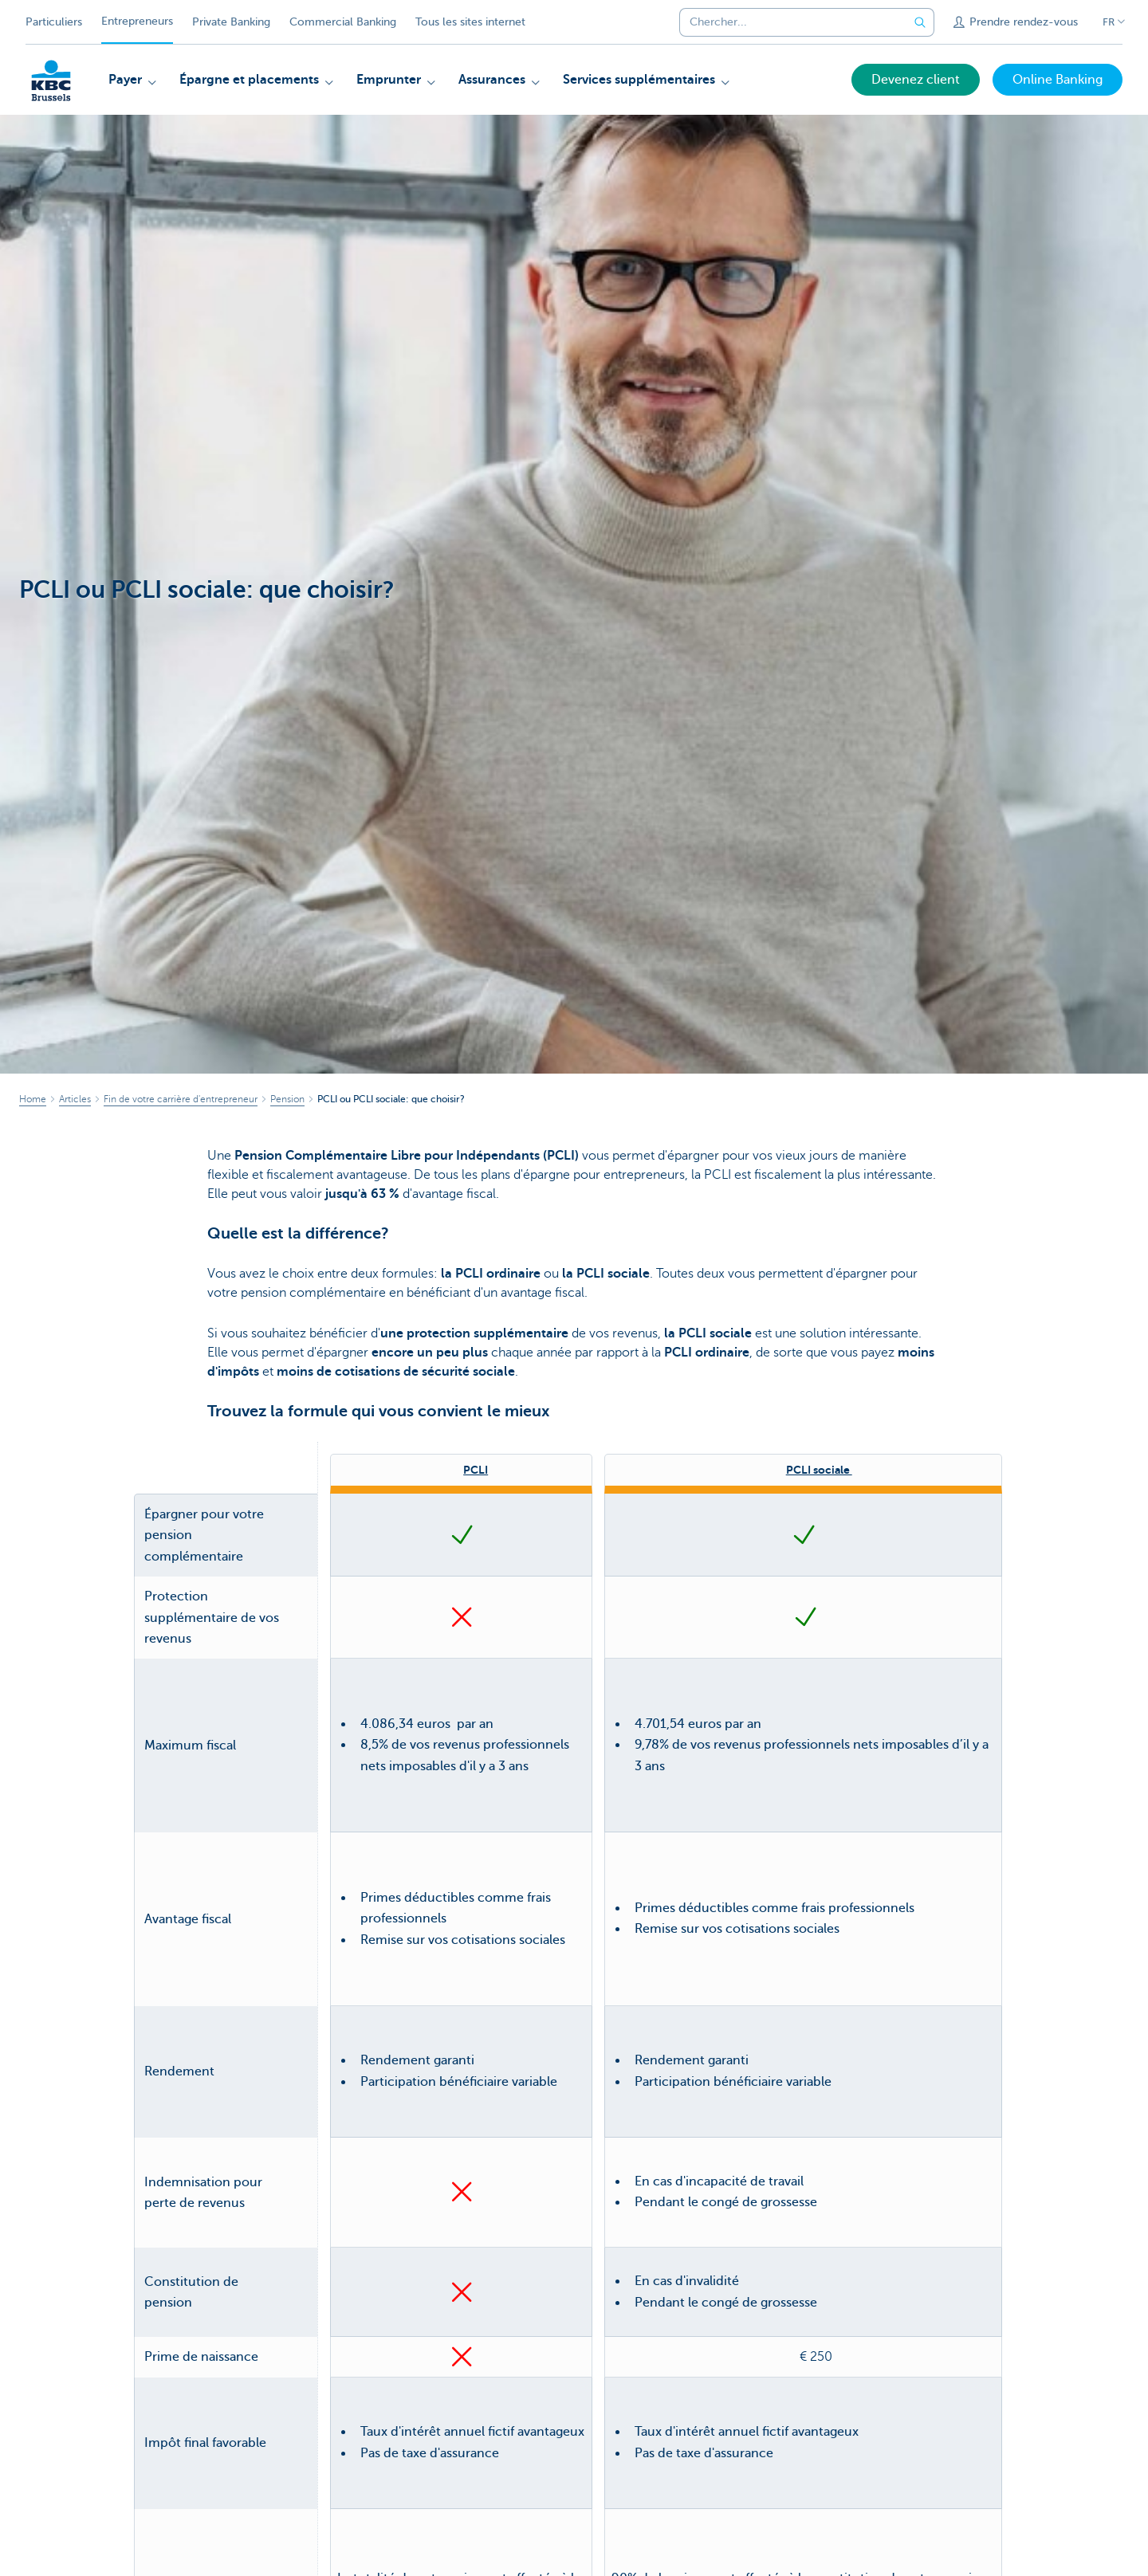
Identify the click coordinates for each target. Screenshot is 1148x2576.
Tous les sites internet (470, 22)
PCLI (475, 1469)
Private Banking (231, 22)
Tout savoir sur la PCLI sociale (803, 2275)
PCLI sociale (819, 1469)
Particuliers (54, 22)
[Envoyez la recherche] (920, 22)
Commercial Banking (342, 22)
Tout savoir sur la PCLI (461, 2275)
